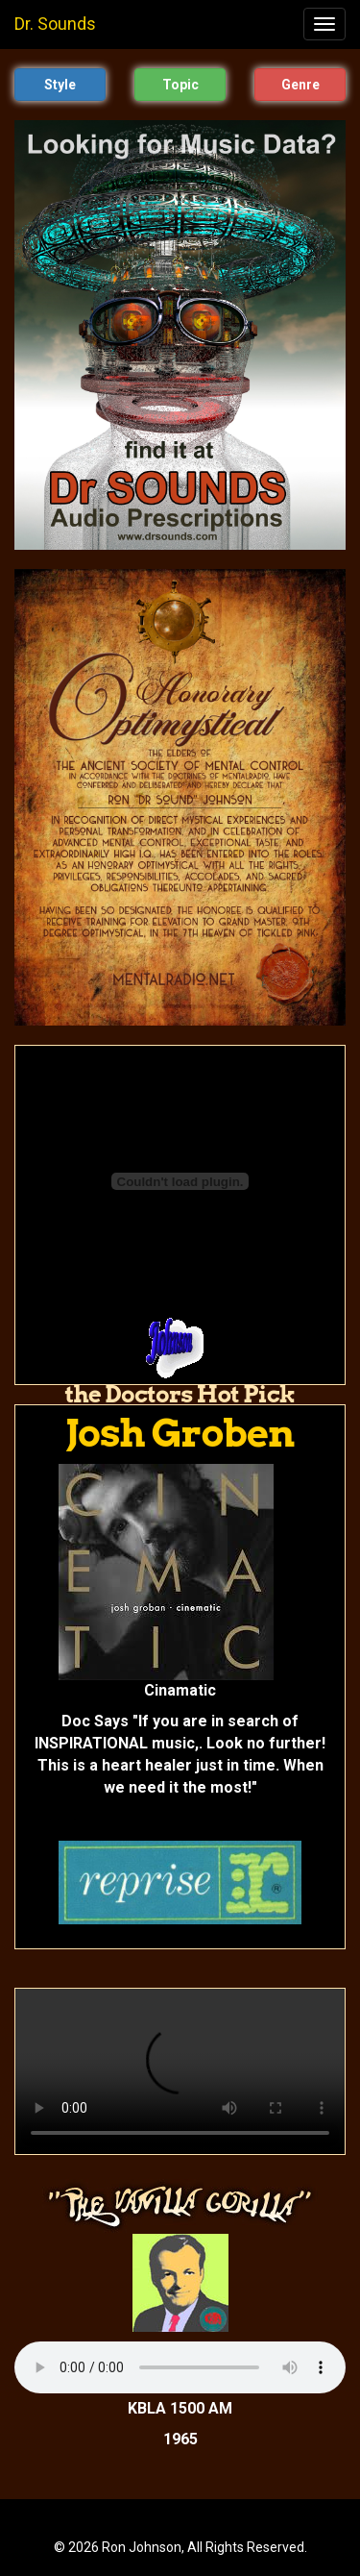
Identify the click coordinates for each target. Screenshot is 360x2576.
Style (60, 84)
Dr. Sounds (55, 23)
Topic (180, 84)
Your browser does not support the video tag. (180, 2071)
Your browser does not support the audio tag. (180, 2367)
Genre (300, 84)
